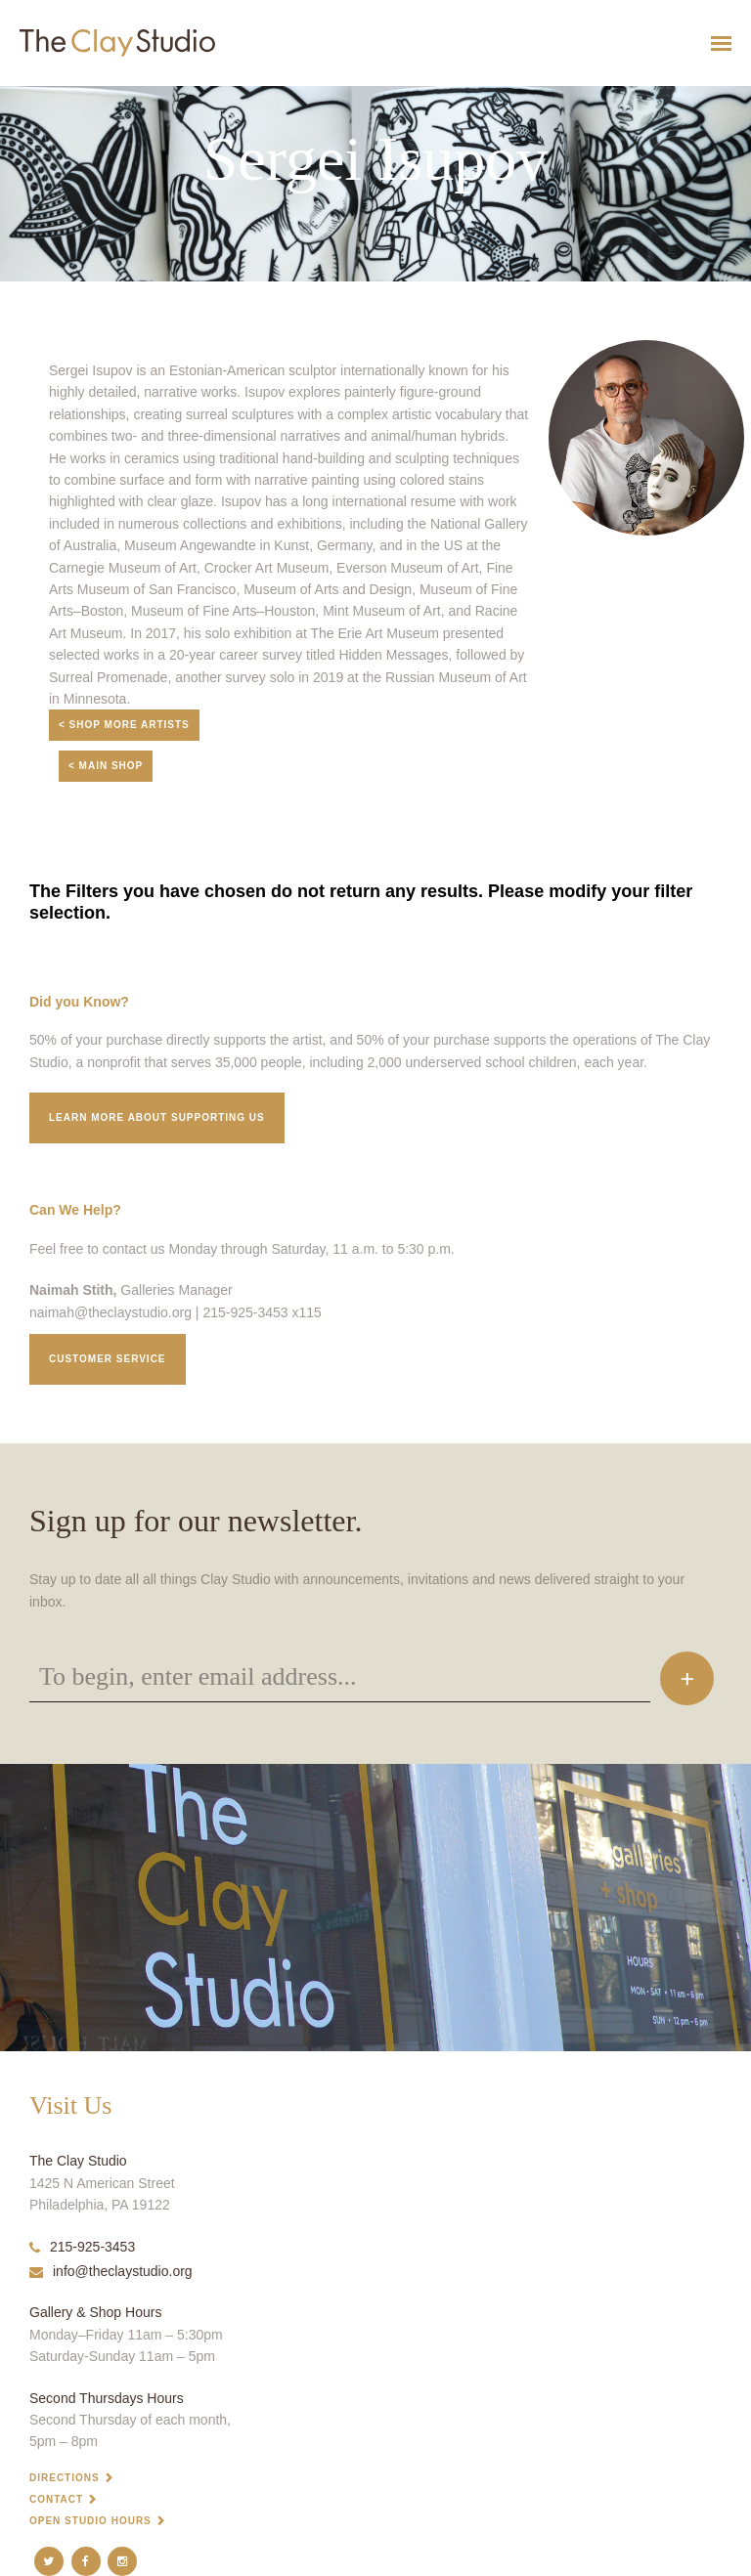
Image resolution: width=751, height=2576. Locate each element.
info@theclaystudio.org (111, 2271)
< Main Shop (105, 765)
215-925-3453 (82, 2246)
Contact (56, 2499)
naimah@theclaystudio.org (110, 1312)
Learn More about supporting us (157, 1117)
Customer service (107, 1358)
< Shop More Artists (124, 724)
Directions (64, 2477)
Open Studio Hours (90, 2520)
